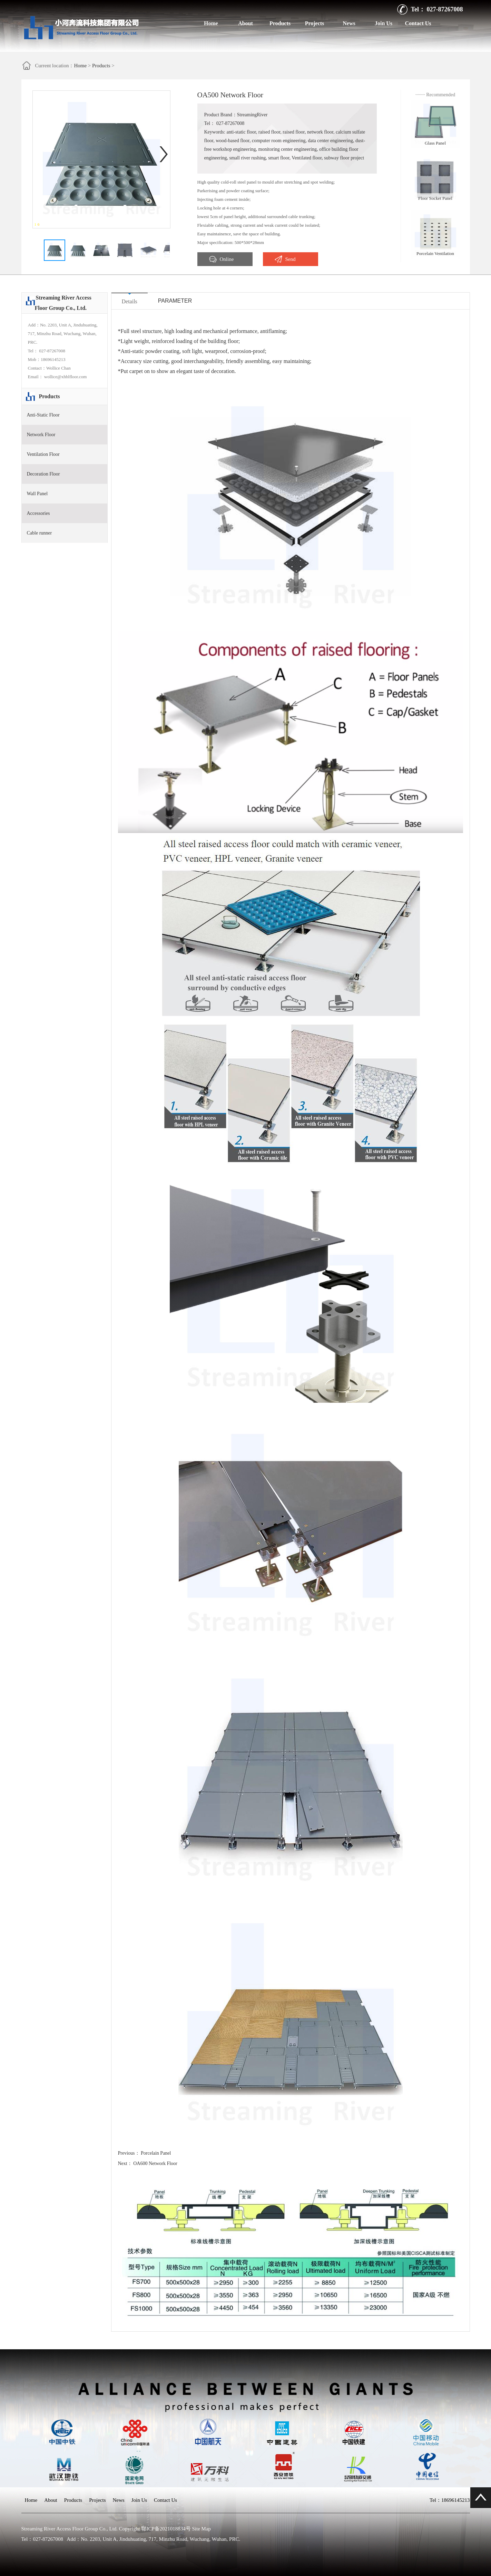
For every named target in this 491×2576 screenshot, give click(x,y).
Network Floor (41, 434)
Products (280, 23)
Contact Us (418, 23)
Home (211, 23)
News (349, 23)
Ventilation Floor (43, 454)
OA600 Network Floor (155, 2163)
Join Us (383, 23)
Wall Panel (37, 493)
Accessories (38, 513)
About (245, 23)
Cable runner (39, 533)
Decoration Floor (43, 474)
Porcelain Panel (156, 2153)
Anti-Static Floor (43, 415)
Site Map (201, 2528)
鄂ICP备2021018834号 (165, 2528)
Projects (314, 23)
